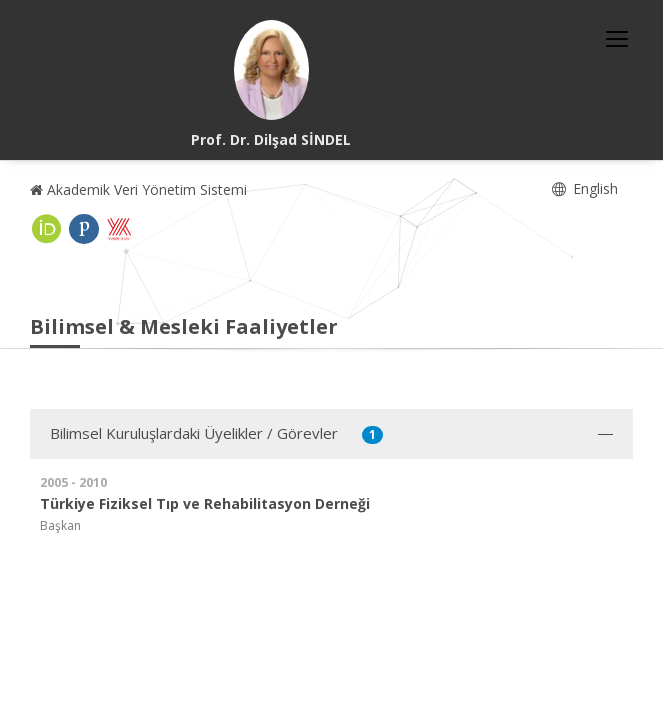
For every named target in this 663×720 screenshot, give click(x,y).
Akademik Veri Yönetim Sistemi (138, 189)
